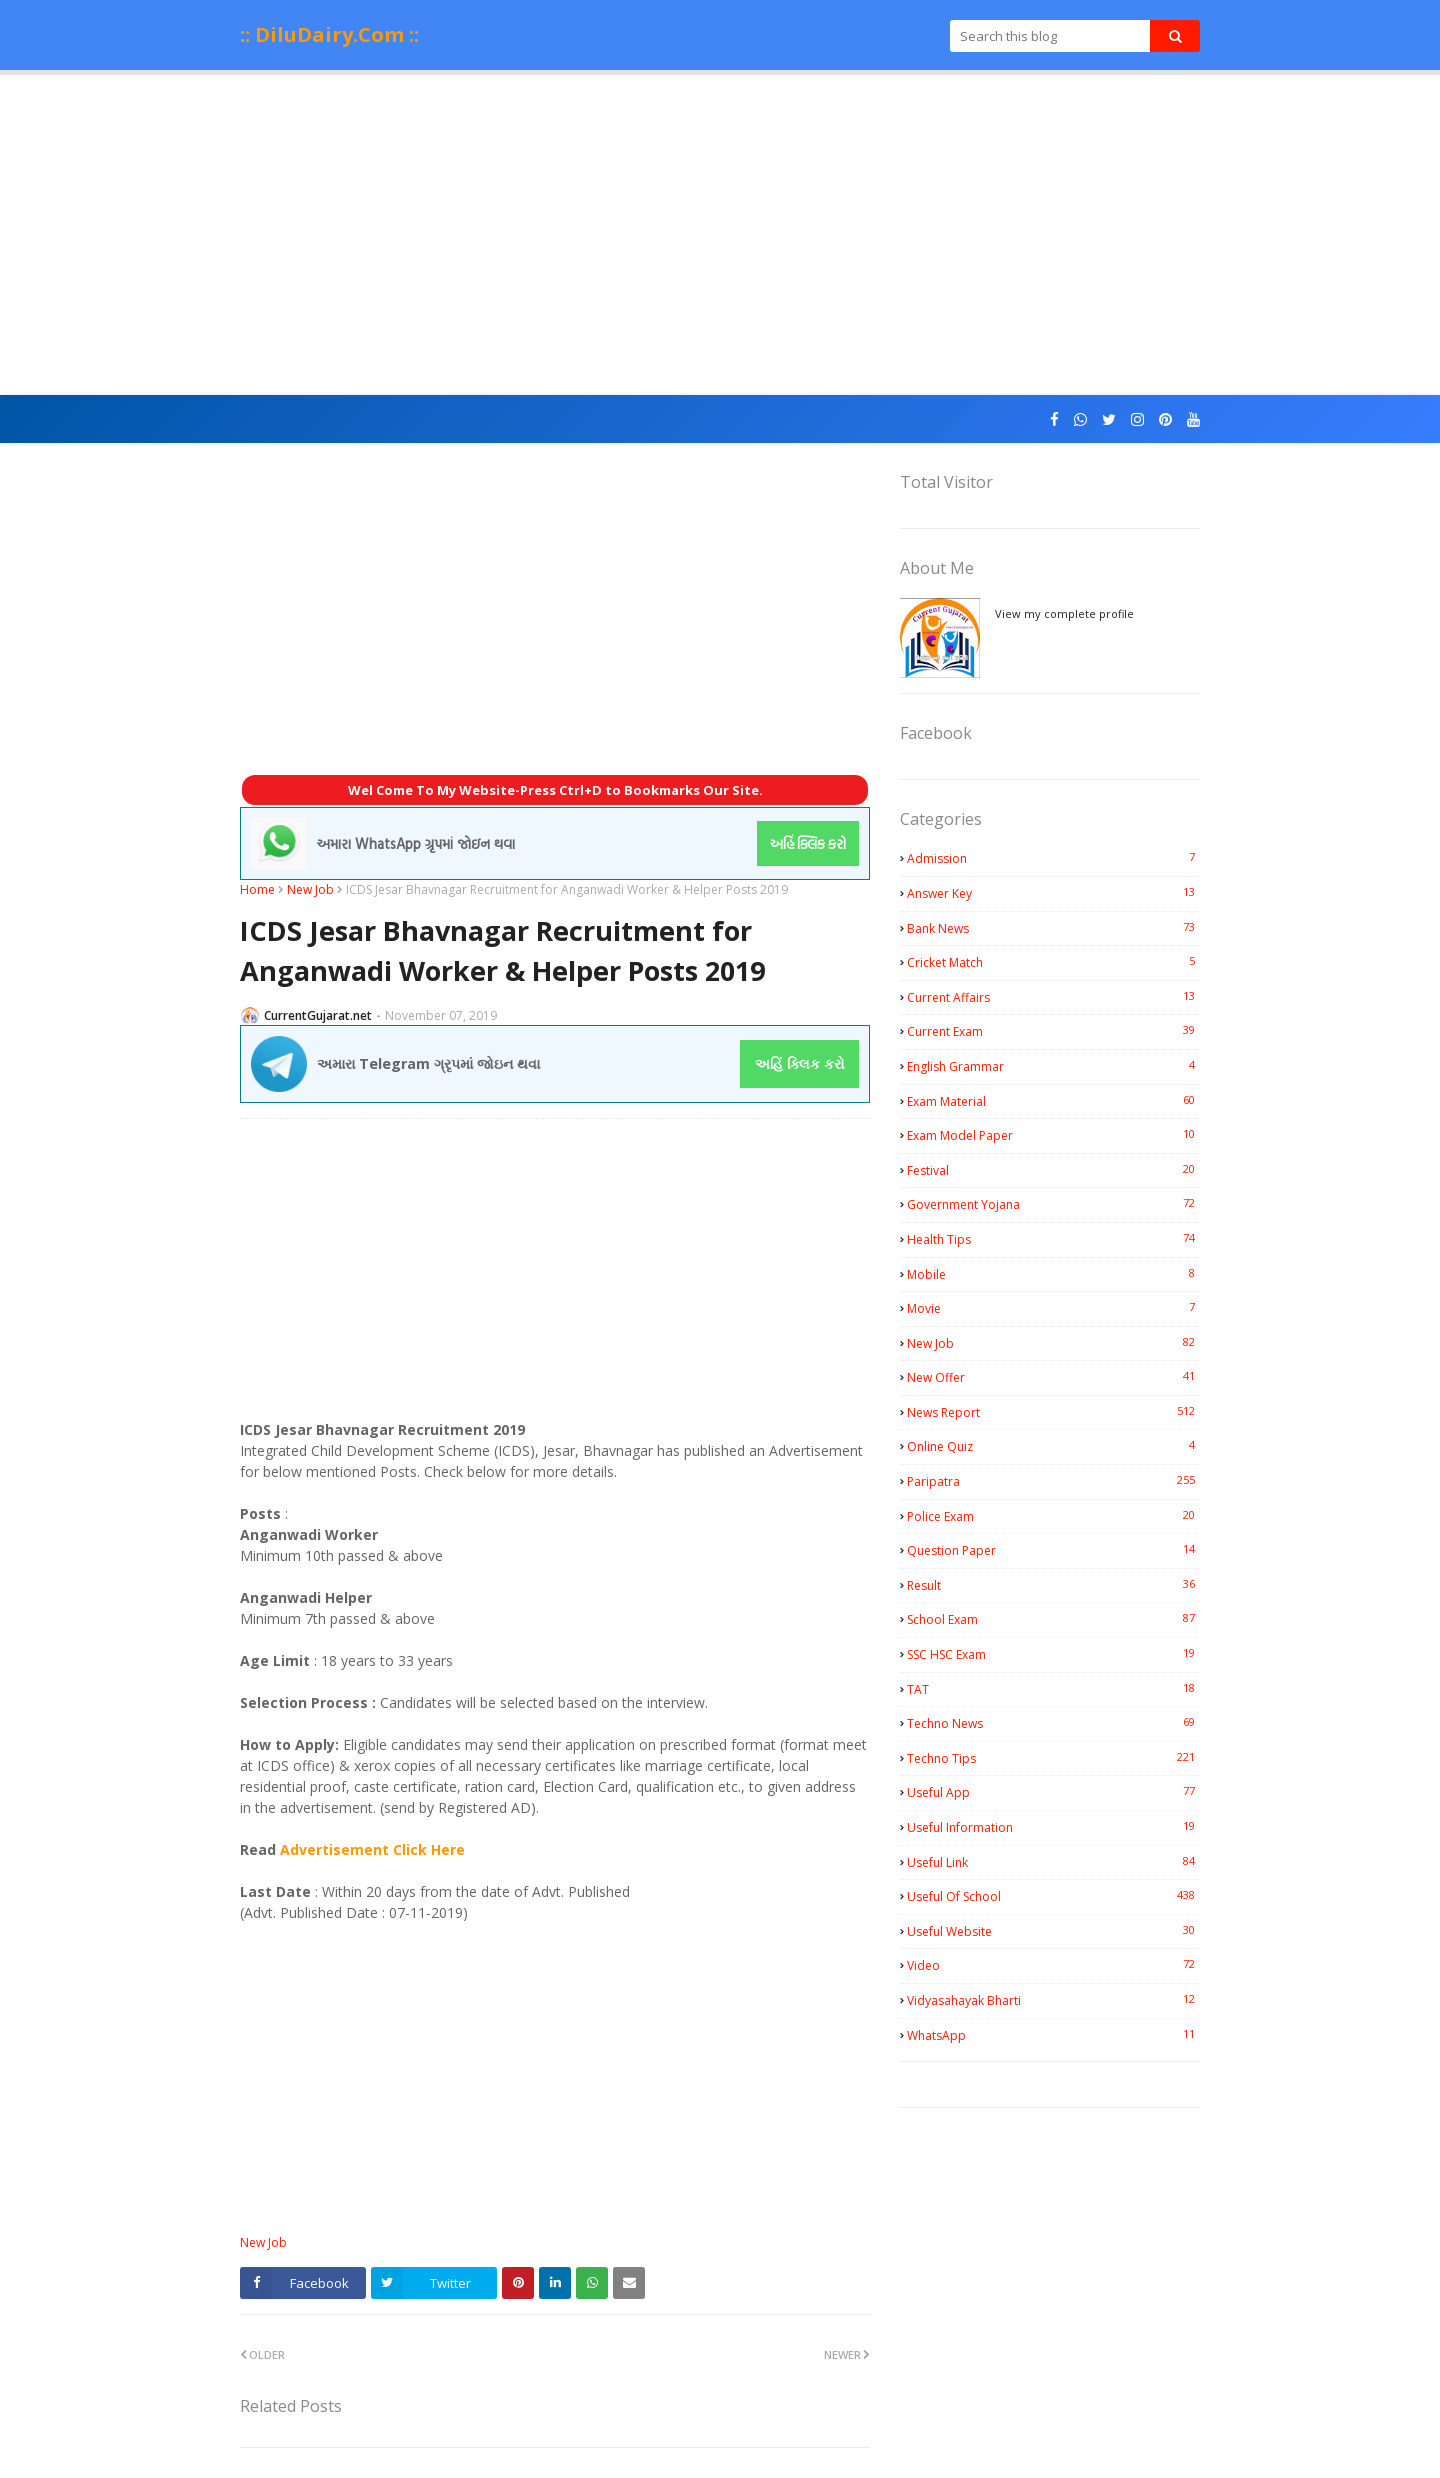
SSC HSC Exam (1053, 1654)
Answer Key (1053, 893)
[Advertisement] (720, 235)
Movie (1053, 1308)
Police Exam (1053, 1516)
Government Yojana (1053, 1204)
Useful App (1053, 1792)
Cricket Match (1053, 962)
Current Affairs (1053, 997)
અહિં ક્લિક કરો (800, 1063)
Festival (1053, 1170)
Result (1053, 1585)
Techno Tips (1053, 1758)
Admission (1053, 858)
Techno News (1053, 1723)
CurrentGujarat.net (318, 1015)
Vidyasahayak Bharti (1053, 2000)
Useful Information (1053, 1827)
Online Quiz (1053, 1446)
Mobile (1053, 1274)
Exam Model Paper (1053, 1135)
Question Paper (1053, 1550)
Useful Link (1053, 1862)
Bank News (1053, 928)
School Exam (1053, 1619)
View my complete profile (1064, 613)
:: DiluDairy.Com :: (329, 34)
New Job (310, 889)
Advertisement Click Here (372, 1849)
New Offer (1053, 1377)
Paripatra (1053, 1481)
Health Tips (1053, 1239)
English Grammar (1053, 1066)
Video (1053, 1965)
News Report (1053, 1412)
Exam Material (1053, 1101)
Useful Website (1053, 1931)
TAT (1053, 1689)
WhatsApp (1053, 2035)
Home (257, 889)
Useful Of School (1053, 1896)
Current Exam (1053, 1031)
